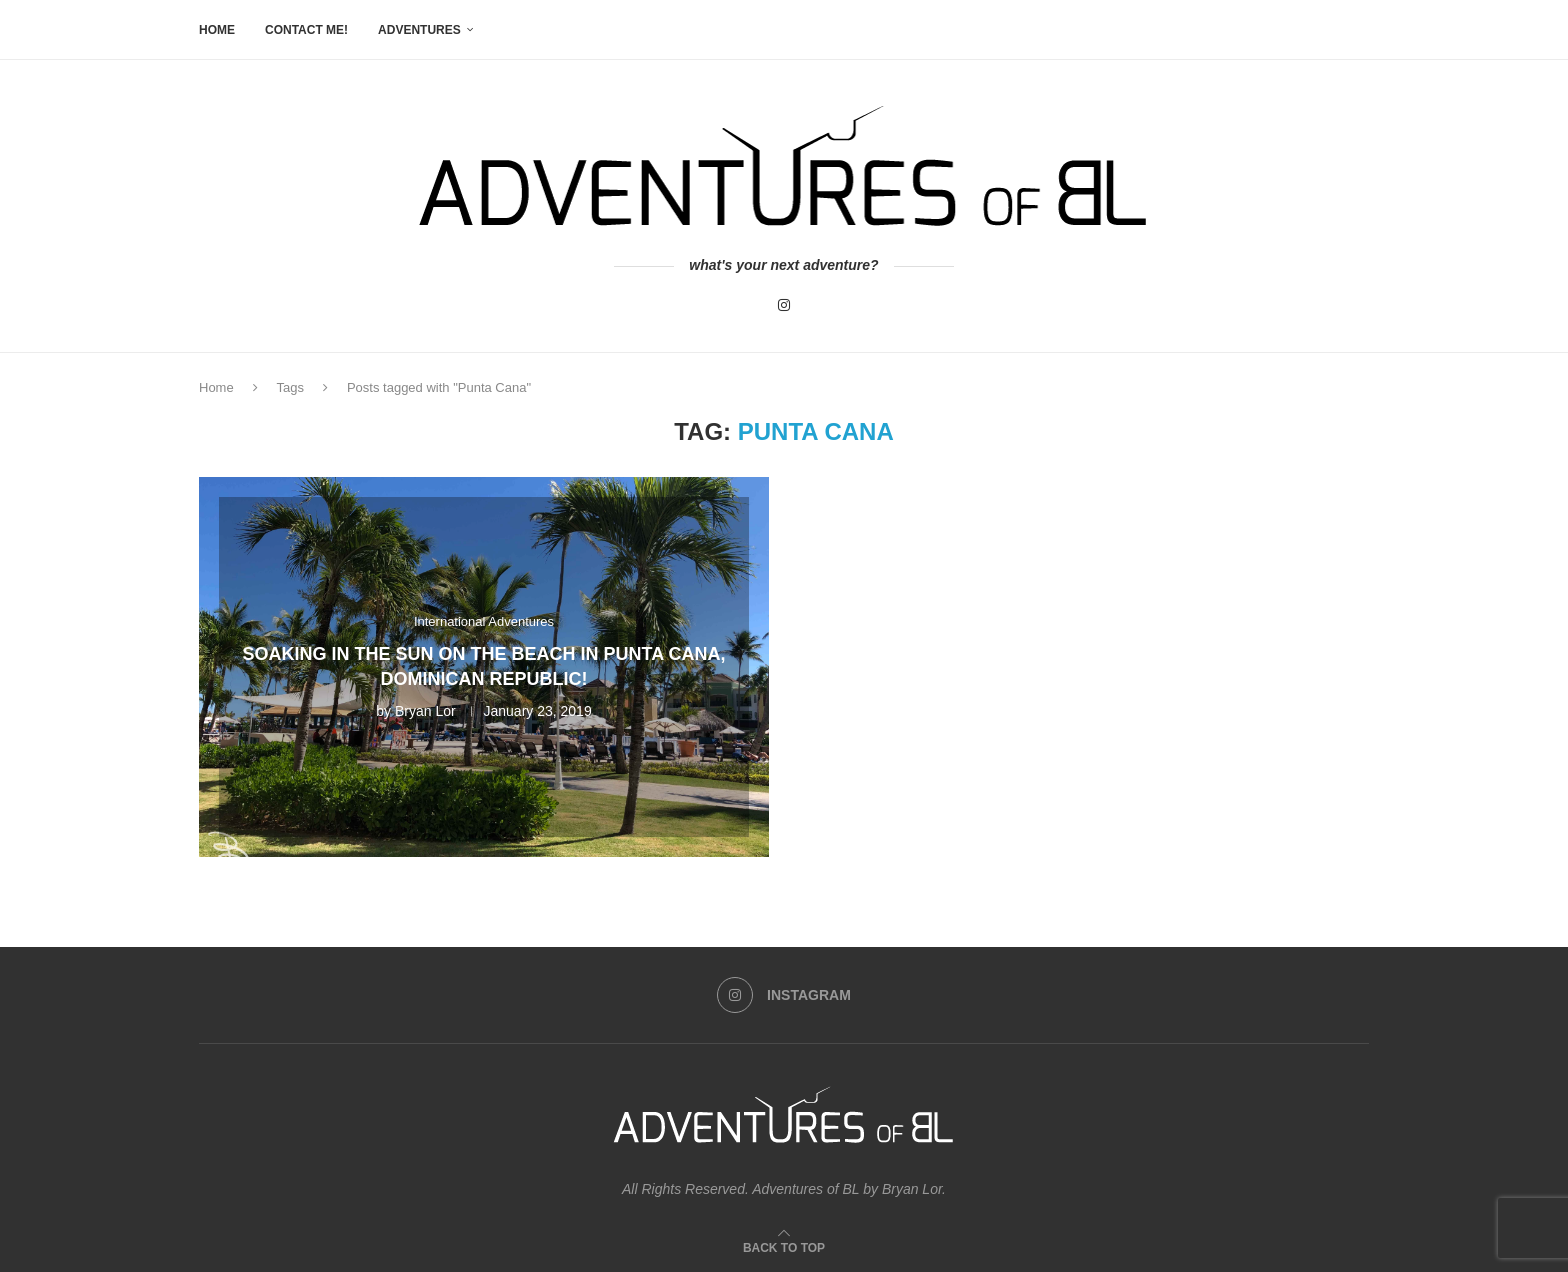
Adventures (419, 30)
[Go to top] (784, 1247)
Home (217, 30)
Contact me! (306, 30)
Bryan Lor (425, 711)
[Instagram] (784, 305)
